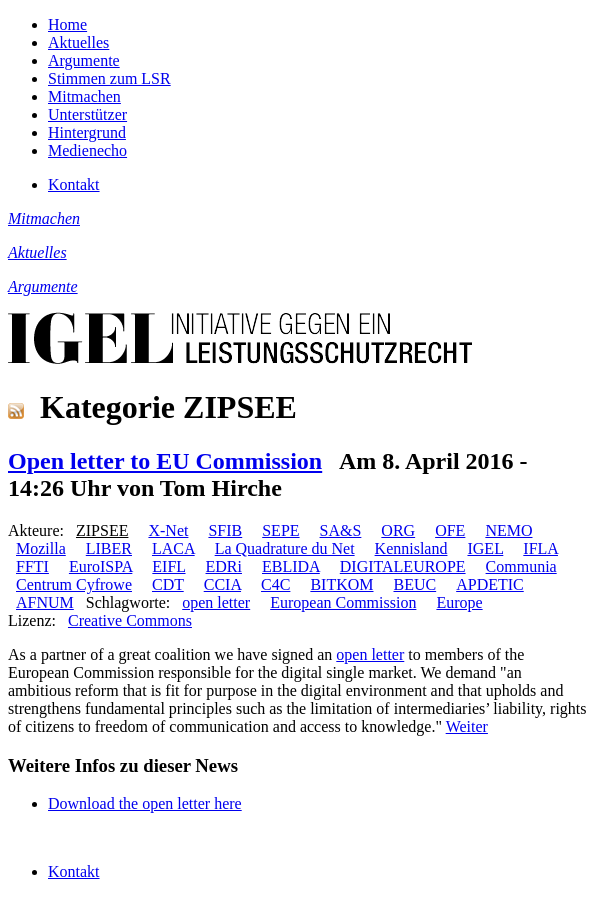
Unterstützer (87, 114)
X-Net (168, 530)
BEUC (415, 584)
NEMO (508, 530)
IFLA (540, 548)
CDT (168, 584)
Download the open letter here (145, 803)
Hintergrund (87, 132)
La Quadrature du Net (285, 548)
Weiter (467, 726)
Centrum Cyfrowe (74, 584)
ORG (398, 530)
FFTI (32, 566)
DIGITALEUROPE (403, 566)
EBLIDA (291, 566)
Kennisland (411, 548)
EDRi (224, 566)
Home (67, 24)
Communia (521, 566)
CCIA (222, 584)
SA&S (341, 530)
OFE (450, 530)
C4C (275, 584)
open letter (216, 602)
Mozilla (41, 548)
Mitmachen (84, 96)
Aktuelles (78, 42)
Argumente (84, 60)
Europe (459, 602)
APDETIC (490, 584)
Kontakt (74, 184)
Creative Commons (130, 620)
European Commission (343, 602)
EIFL (168, 566)
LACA (173, 548)
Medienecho (87, 150)
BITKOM (341, 584)
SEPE (280, 530)
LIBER (109, 548)
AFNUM (45, 602)
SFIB (225, 530)
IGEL (485, 548)
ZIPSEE (102, 530)
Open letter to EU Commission (165, 461)
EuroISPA (100, 566)
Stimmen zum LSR (109, 78)
